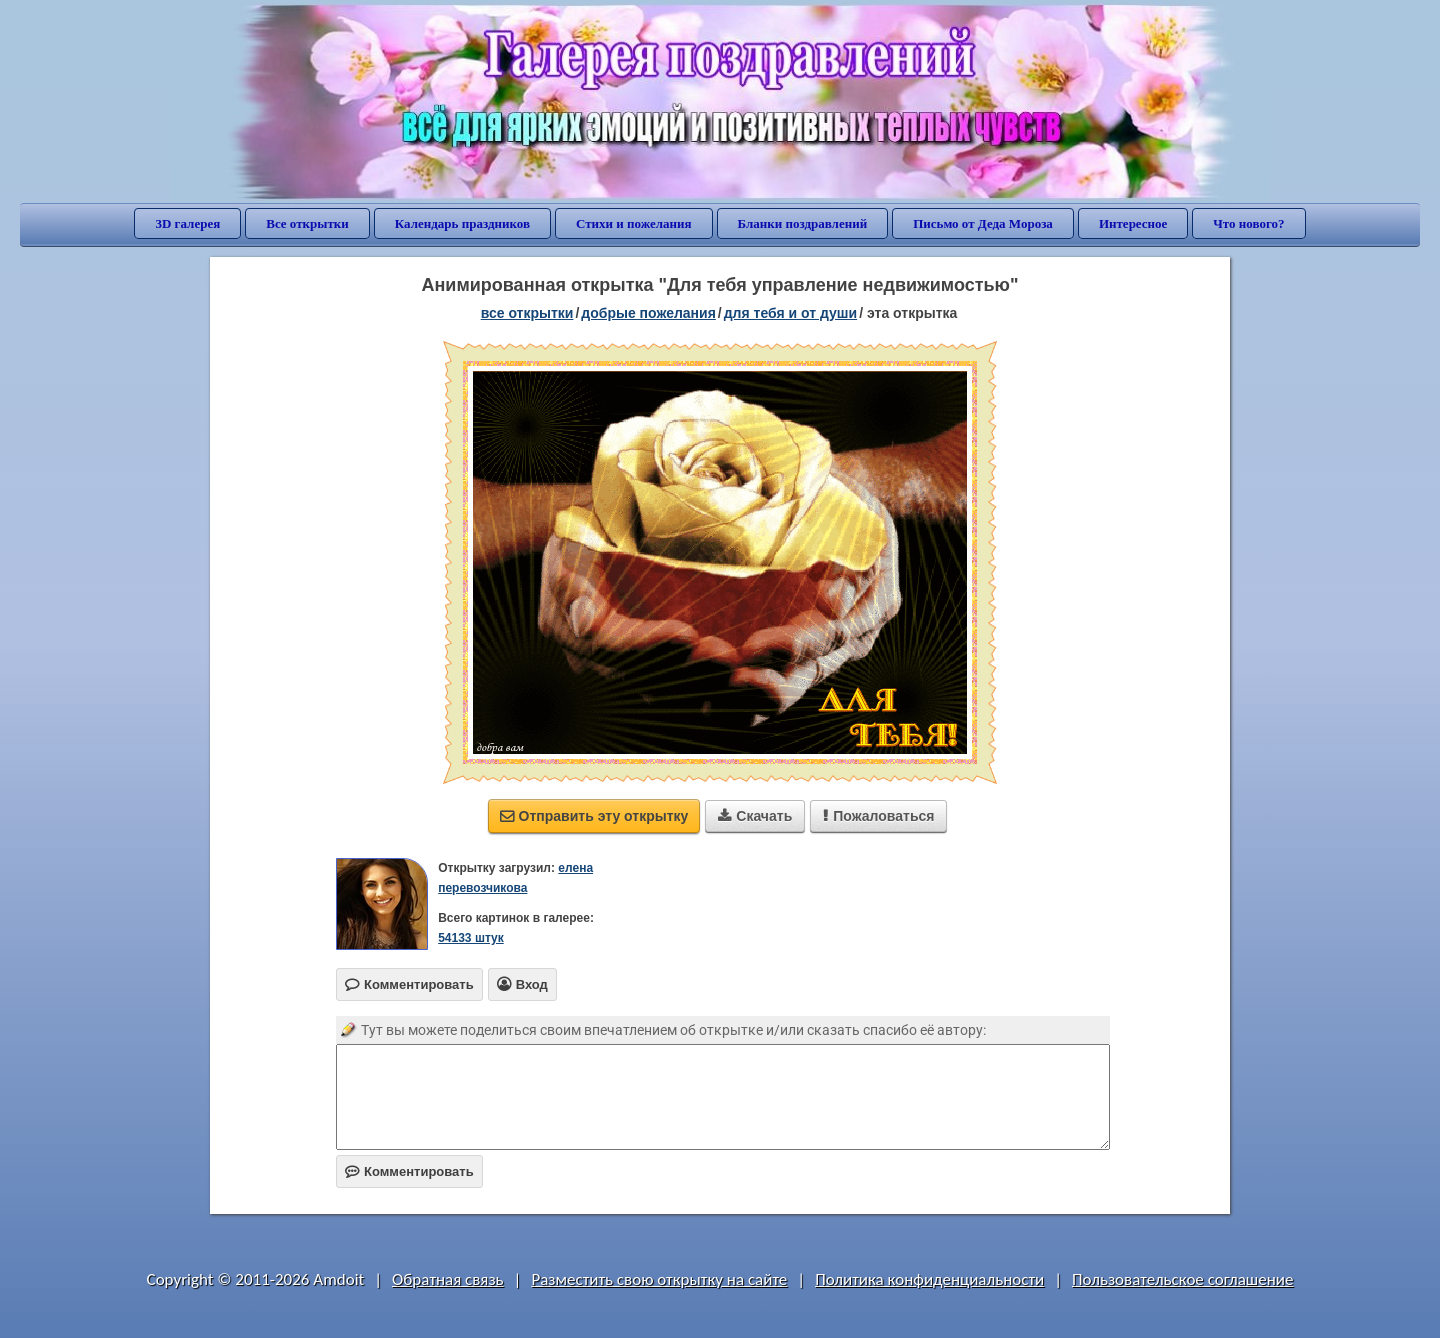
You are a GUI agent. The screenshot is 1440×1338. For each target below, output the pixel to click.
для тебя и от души (790, 313)
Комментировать (409, 1171)
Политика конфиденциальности (929, 1279)
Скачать (755, 816)
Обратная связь (448, 1279)
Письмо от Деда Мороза (983, 223)
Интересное (1133, 223)
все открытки (527, 313)
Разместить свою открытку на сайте (659, 1279)
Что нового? (1248, 223)
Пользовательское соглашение (1182, 1279)
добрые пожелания (648, 313)
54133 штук (471, 938)
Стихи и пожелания (634, 223)
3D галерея (187, 223)
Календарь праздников (462, 223)
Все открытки (307, 223)
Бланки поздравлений (803, 223)
